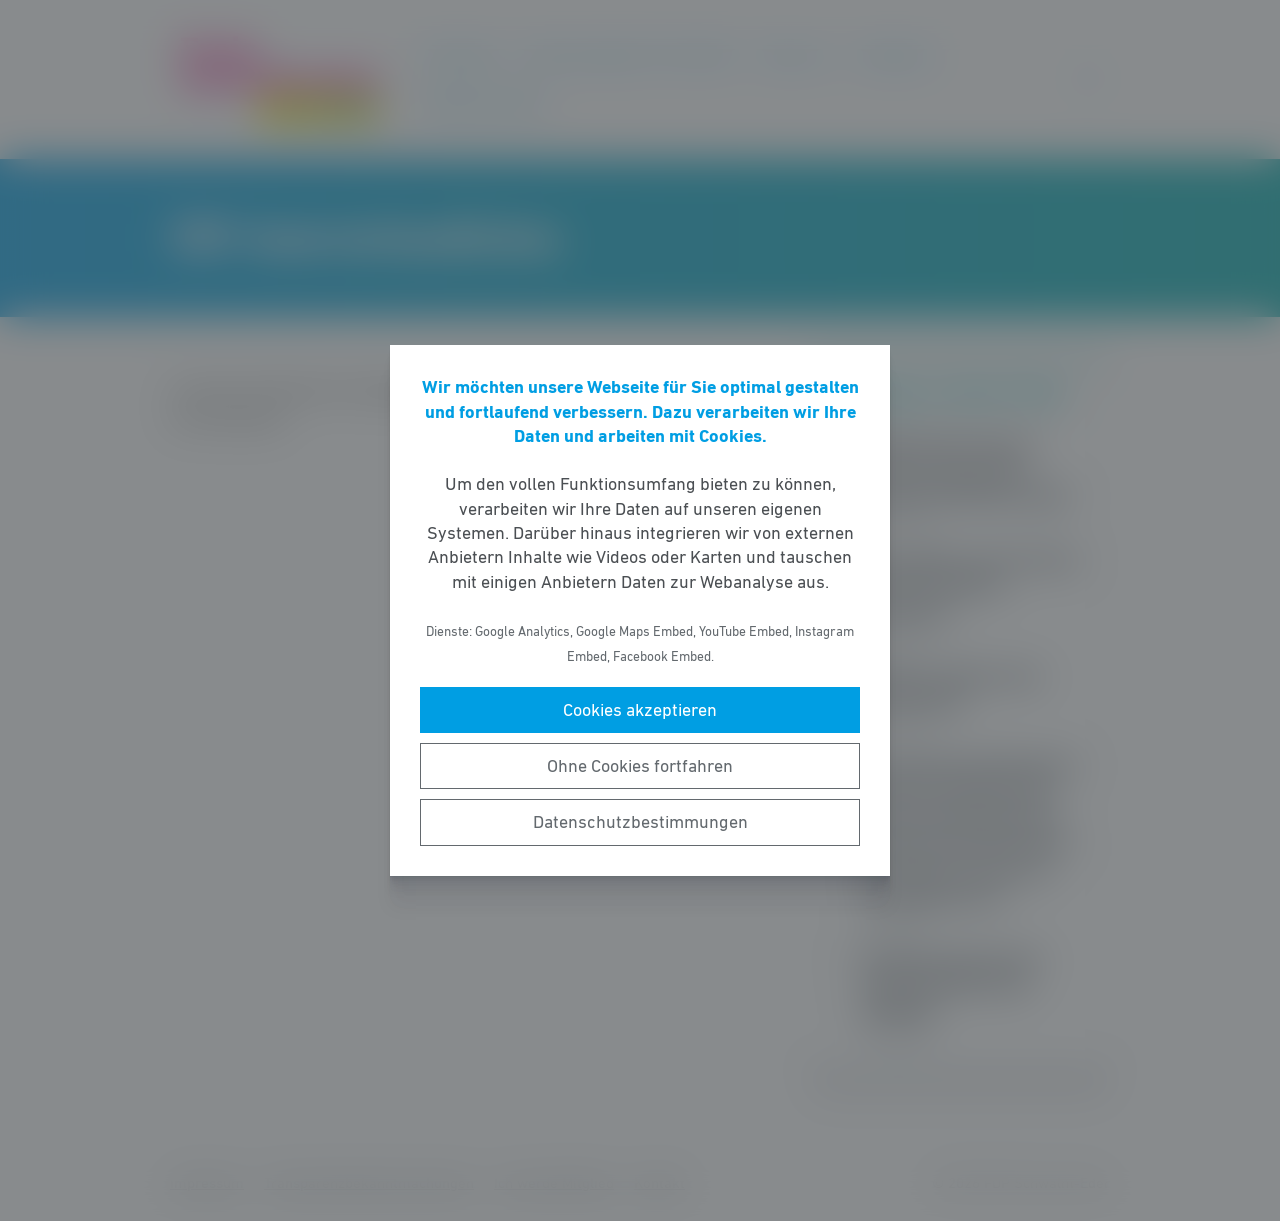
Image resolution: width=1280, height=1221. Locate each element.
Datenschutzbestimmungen (640, 822)
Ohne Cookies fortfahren (640, 766)
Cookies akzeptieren (640, 710)
